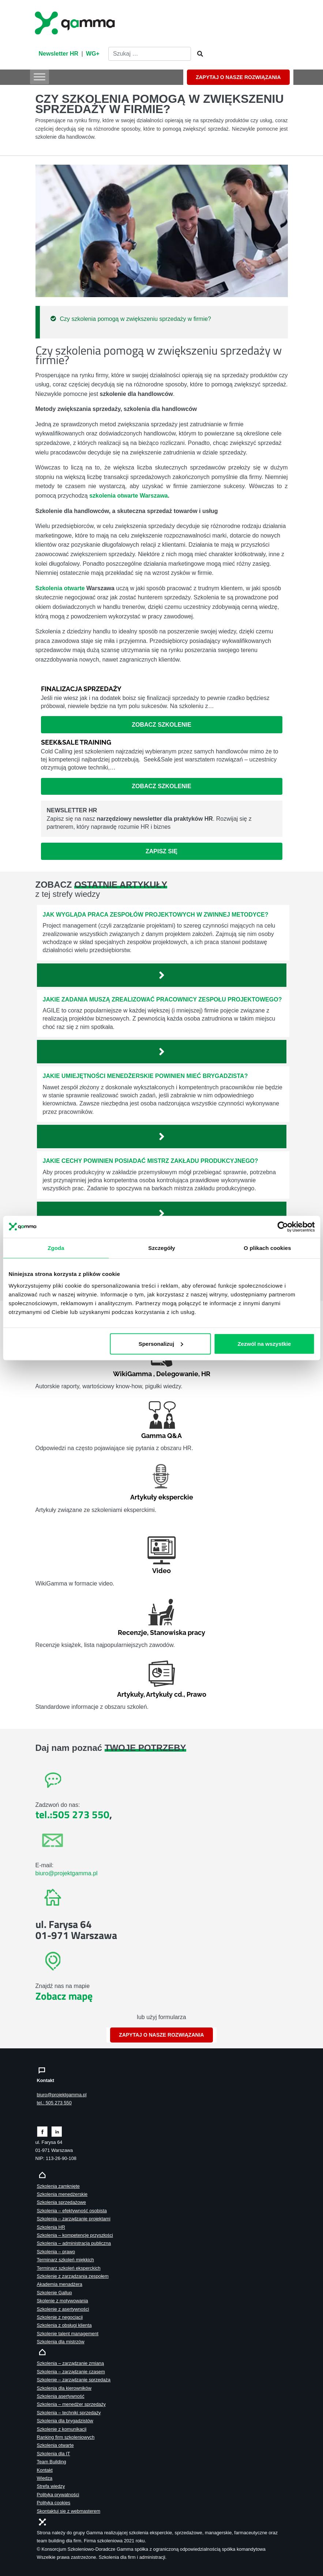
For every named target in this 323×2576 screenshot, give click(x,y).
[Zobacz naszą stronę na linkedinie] (57, 2131)
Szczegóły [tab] (161, 1248)
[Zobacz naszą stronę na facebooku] (42, 2131)
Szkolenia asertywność (60, 2396)
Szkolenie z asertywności (63, 2309)
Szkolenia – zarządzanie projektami (73, 2218)
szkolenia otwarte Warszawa (128, 496)
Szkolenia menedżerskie (62, 2194)
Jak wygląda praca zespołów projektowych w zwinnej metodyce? (155, 914)
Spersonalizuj (160, 1343)
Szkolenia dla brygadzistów (65, 2420)
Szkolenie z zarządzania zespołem (73, 2276)
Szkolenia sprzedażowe (61, 2202)
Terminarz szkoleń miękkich (65, 2259)
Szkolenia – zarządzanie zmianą (70, 2363)
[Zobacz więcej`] (161, 975)
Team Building (51, 2461)
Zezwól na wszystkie (264, 1343)
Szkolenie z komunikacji (62, 2429)
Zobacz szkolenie (161, 725)
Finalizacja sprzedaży (81, 689)
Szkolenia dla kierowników (64, 2388)
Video (161, 1571)
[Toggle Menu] (39, 76)
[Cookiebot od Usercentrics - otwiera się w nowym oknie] (283, 1226)
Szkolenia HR (51, 2227)
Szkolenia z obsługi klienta (64, 2325)
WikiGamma (132, 1374)
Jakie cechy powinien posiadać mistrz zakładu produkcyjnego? (150, 1161)
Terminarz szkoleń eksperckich (69, 2268)
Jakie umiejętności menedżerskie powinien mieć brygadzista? (145, 1076)
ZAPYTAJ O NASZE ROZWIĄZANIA (238, 77)
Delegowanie (177, 1374)
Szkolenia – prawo (56, 2251)
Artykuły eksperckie (161, 1497)
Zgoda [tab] (56, 1248)
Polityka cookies (54, 2502)
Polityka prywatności (58, 2494)
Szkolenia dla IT (53, 2453)
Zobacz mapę (64, 1996)
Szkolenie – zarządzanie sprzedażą (73, 2379)
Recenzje (132, 1632)
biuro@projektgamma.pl (66, 1873)
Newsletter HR (58, 53)
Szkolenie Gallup (54, 2292)
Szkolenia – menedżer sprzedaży (71, 2404)
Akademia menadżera (59, 2284)
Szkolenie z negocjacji (60, 2317)
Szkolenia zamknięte (58, 2186)
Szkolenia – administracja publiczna (74, 2243)
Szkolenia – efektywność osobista (72, 2210)
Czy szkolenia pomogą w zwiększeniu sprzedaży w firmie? (135, 319)
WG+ (92, 53)
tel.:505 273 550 (72, 1814)
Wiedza (45, 2478)
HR (205, 1374)
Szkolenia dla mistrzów (60, 2341)
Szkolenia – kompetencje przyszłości (75, 2235)
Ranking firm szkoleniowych (66, 2437)
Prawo (196, 1694)
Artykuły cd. (165, 1694)
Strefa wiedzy (51, 2486)
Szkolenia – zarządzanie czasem (71, 2371)
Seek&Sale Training (76, 742)
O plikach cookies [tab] (267, 1248)
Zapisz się (161, 851)
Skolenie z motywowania (62, 2300)
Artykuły (130, 1694)
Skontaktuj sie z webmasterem (69, 2511)
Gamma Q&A (161, 1435)
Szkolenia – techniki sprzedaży (69, 2412)
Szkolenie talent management (68, 2333)
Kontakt (45, 2470)
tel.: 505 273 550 (54, 2102)
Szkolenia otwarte (60, 588)
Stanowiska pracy (177, 1632)
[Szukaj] (197, 54)
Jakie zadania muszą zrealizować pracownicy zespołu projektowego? (162, 999)
